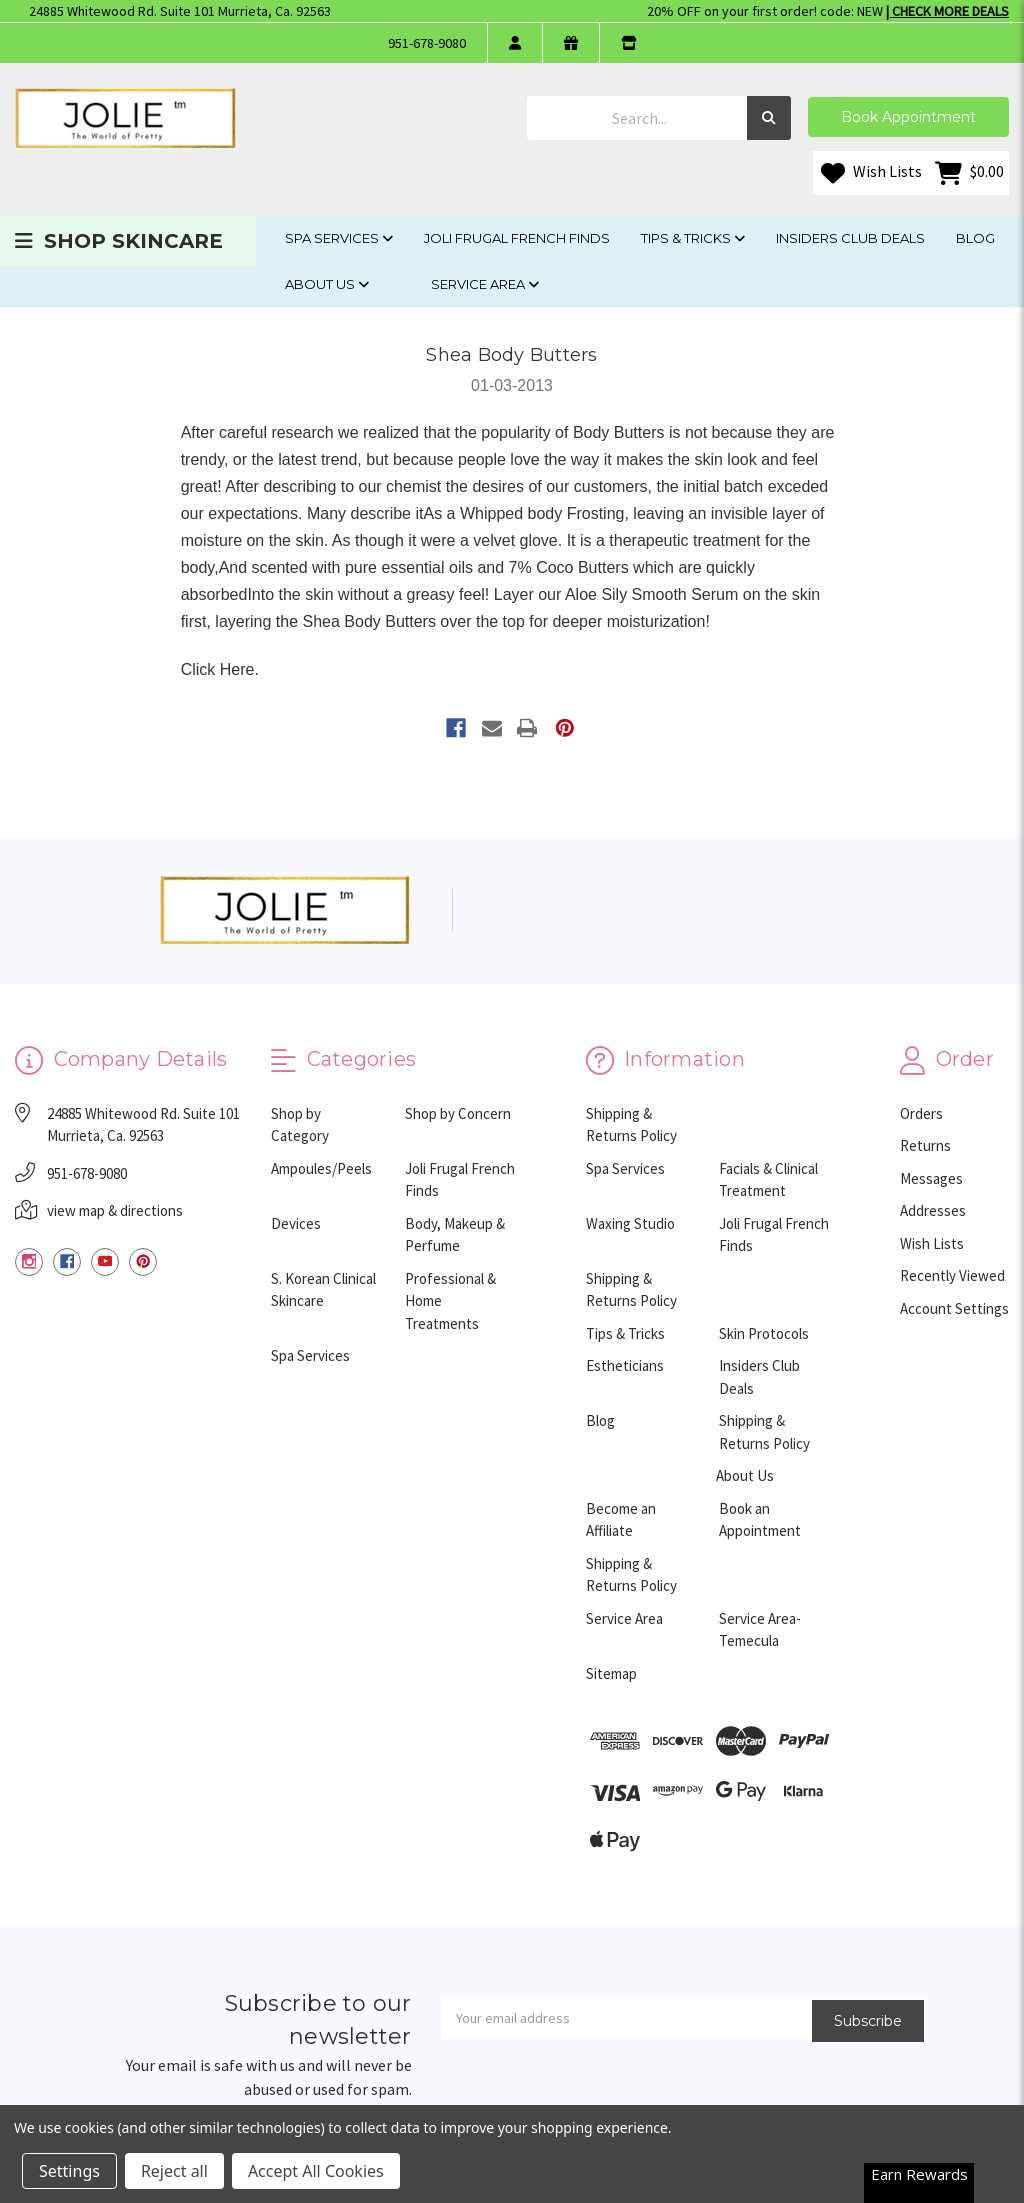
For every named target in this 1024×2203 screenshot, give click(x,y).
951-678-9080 (427, 43)
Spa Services (339, 238)
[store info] (628, 43)
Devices (296, 1223)
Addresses (933, 1210)
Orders (921, 1113)
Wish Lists (871, 173)
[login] (514, 43)
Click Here (218, 669)
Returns (925, 1145)
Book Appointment (908, 117)
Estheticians (625, 1365)
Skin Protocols (764, 1333)
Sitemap (611, 1673)
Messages (931, 1178)
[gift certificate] (570, 43)
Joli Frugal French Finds (517, 238)
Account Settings (954, 1308)
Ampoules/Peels (321, 1168)
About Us (327, 284)
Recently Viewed (952, 1275)
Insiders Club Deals (850, 238)
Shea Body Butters (511, 355)
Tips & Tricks (693, 238)
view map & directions (115, 1210)
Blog (975, 238)
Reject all (174, 2171)
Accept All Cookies (316, 2171)
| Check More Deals (947, 11)
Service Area (485, 284)
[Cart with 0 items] (969, 173)
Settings (69, 2171)
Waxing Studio (630, 1223)
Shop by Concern (458, 1113)
